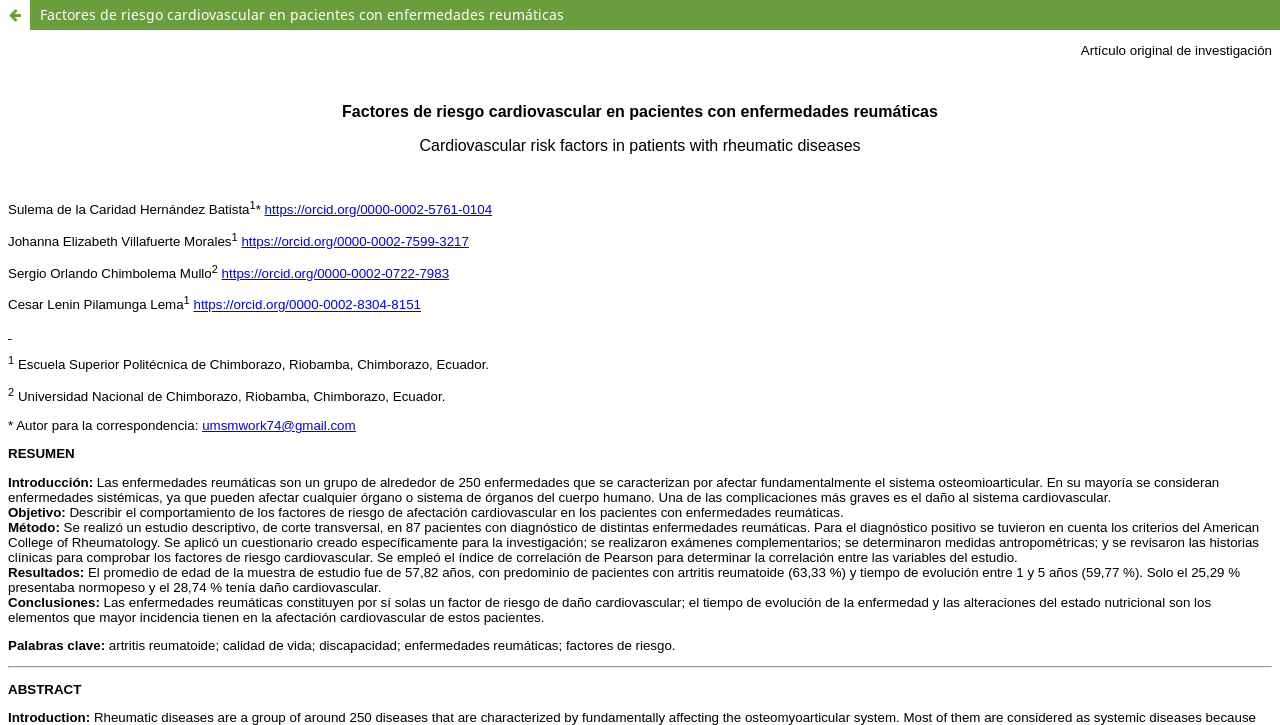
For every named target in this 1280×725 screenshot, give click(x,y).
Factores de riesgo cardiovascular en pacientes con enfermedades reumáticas (302, 14)
